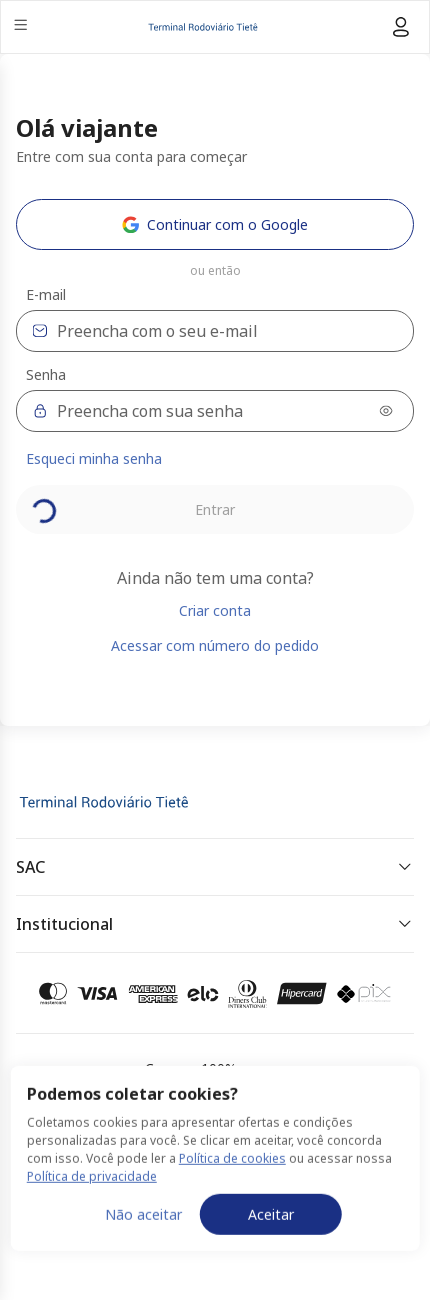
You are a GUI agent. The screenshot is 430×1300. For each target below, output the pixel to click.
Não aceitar (143, 1256)
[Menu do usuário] (401, 27)
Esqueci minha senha (94, 458)
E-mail (46, 295)
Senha (46, 375)
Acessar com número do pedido (215, 645)
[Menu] (22, 27)
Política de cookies (232, 1200)
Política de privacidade (92, 1218)
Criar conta (215, 610)
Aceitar (271, 1256)
